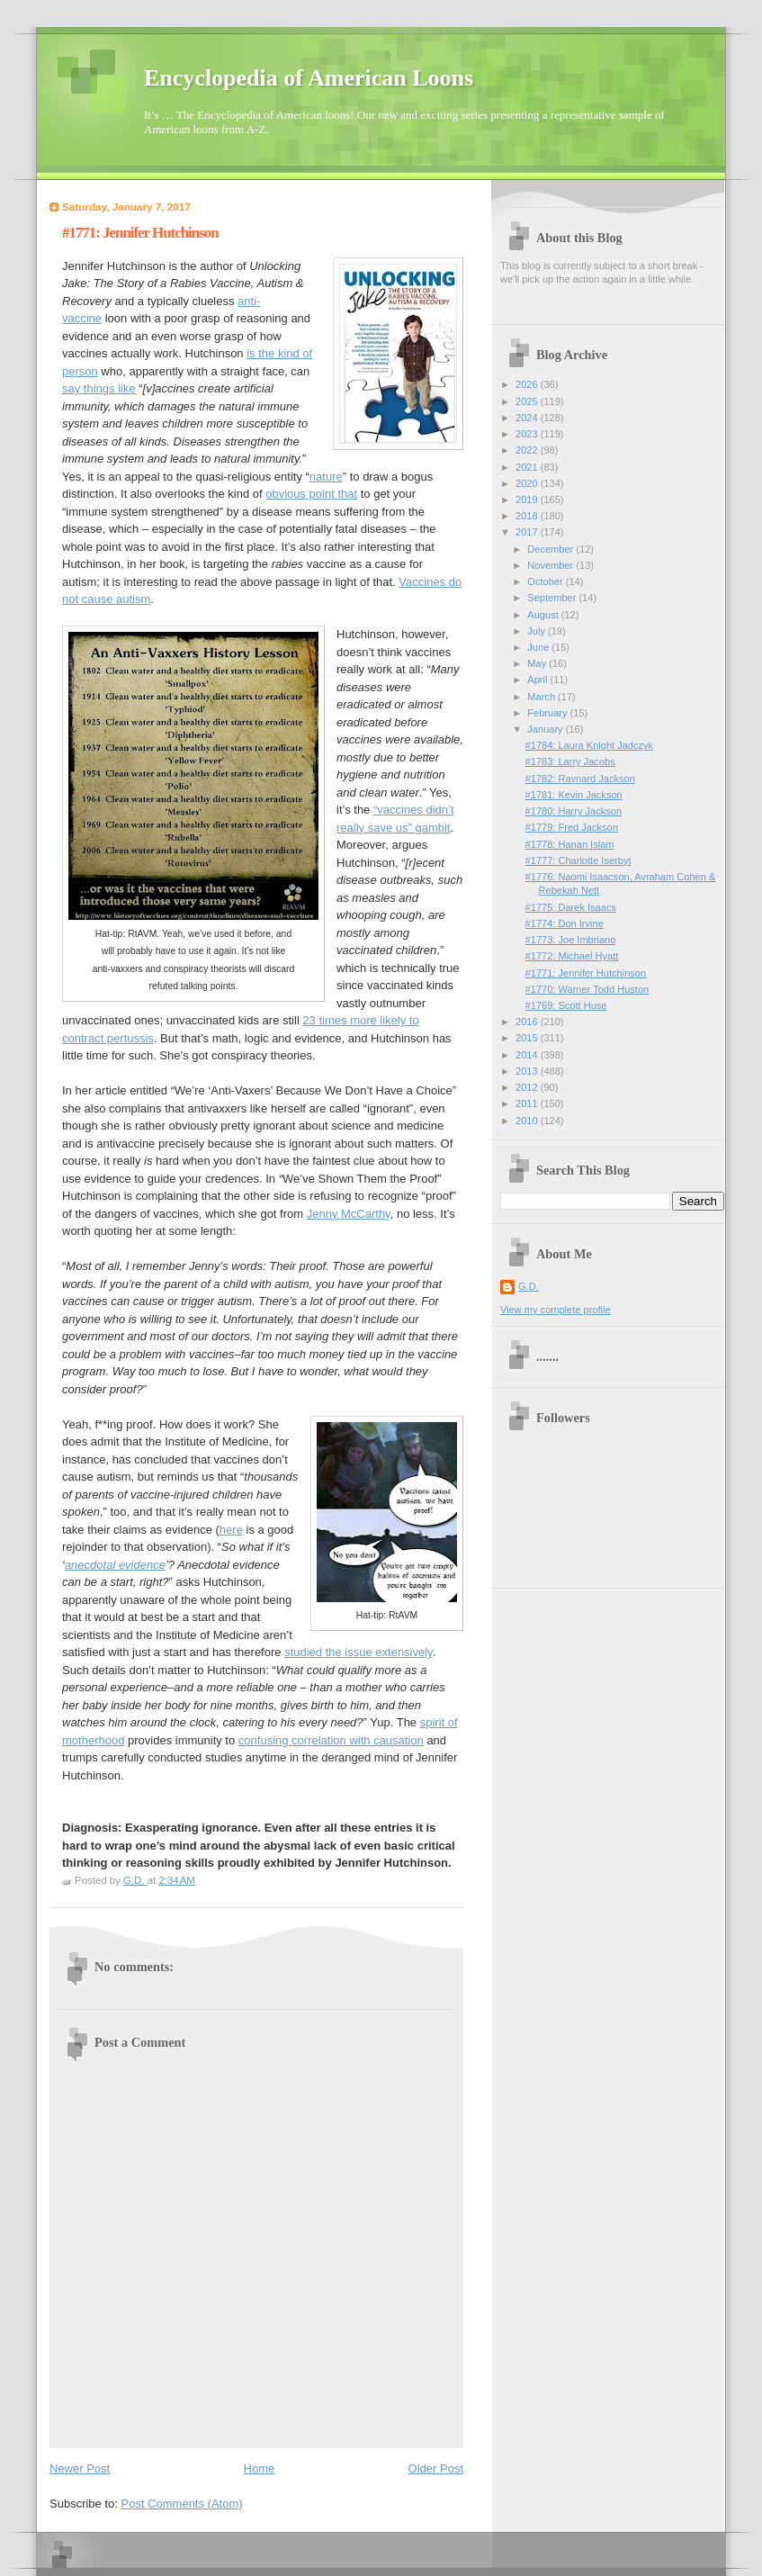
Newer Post (79, 2468)
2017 (528, 532)
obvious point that (311, 493)
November (551, 565)
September (552, 597)
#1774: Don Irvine (564, 923)
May (538, 663)
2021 (528, 467)
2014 (528, 1054)
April (538, 679)
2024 (528, 417)
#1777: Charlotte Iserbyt (578, 860)
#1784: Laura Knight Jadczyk (589, 745)
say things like (99, 388)
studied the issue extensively (358, 1652)
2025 (528, 401)
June (539, 647)
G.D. (528, 1286)
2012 (528, 1087)
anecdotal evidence (115, 1565)
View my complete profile (555, 1309)
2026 (528, 384)
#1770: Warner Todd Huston (587, 989)
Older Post (435, 2468)
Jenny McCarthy (348, 1213)
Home (259, 2468)
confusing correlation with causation (331, 1740)
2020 (528, 483)
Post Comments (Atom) (182, 2503)
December (551, 549)
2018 (528, 515)
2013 (528, 1071)
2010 (528, 1120)
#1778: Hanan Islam (569, 844)
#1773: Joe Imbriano (570, 939)
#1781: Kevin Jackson (574, 794)
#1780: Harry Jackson (573, 811)
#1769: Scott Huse (566, 1005)
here (231, 1529)
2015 (528, 1037)
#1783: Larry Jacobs (570, 761)
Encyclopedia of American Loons (308, 78)
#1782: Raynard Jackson (580, 778)
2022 (528, 450)
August (543, 614)
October (546, 581)
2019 (528, 499)
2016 (528, 1021)
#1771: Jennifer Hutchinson (586, 973)
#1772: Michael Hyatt (572, 955)
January (546, 729)
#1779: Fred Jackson (571, 827)
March (542, 696)
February (548, 712)
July (537, 631)
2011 (528, 1103)
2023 (528, 433)
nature (326, 476)
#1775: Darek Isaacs (570, 907)
